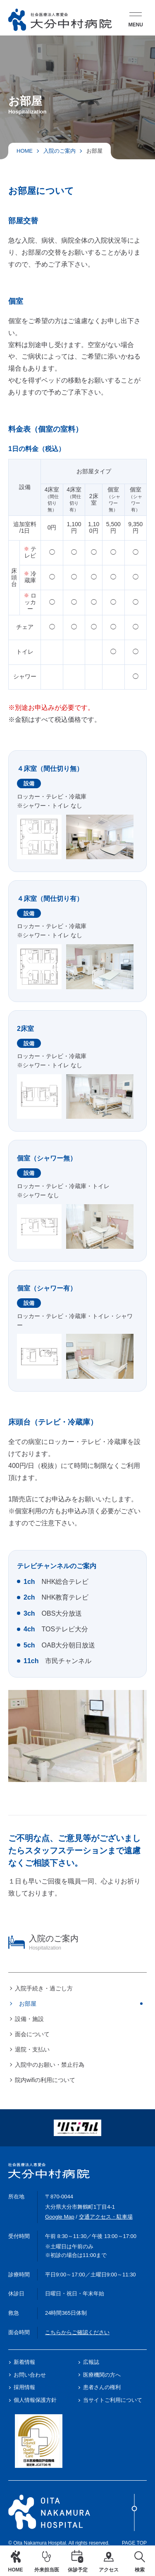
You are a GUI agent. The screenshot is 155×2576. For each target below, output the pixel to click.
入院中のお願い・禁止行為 (49, 2064)
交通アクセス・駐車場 (106, 2217)
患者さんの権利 (102, 2387)
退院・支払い (32, 2049)
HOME (25, 151)
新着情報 (24, 2362)
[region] (77, 2008)
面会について (32, 2034)
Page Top (134, 2520)
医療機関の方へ (102, 2375)
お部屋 (27, 2003)
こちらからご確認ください (77, 2332)
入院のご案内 (59, 151)
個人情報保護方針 (35, 2400)
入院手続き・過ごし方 (44, 1988)
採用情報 (24, 2387)
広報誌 (91, 2362)
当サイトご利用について (112, 2400)
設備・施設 (29, 2019)
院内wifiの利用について (45, 2080)
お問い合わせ (30, 2375)
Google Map (59, 2217)
